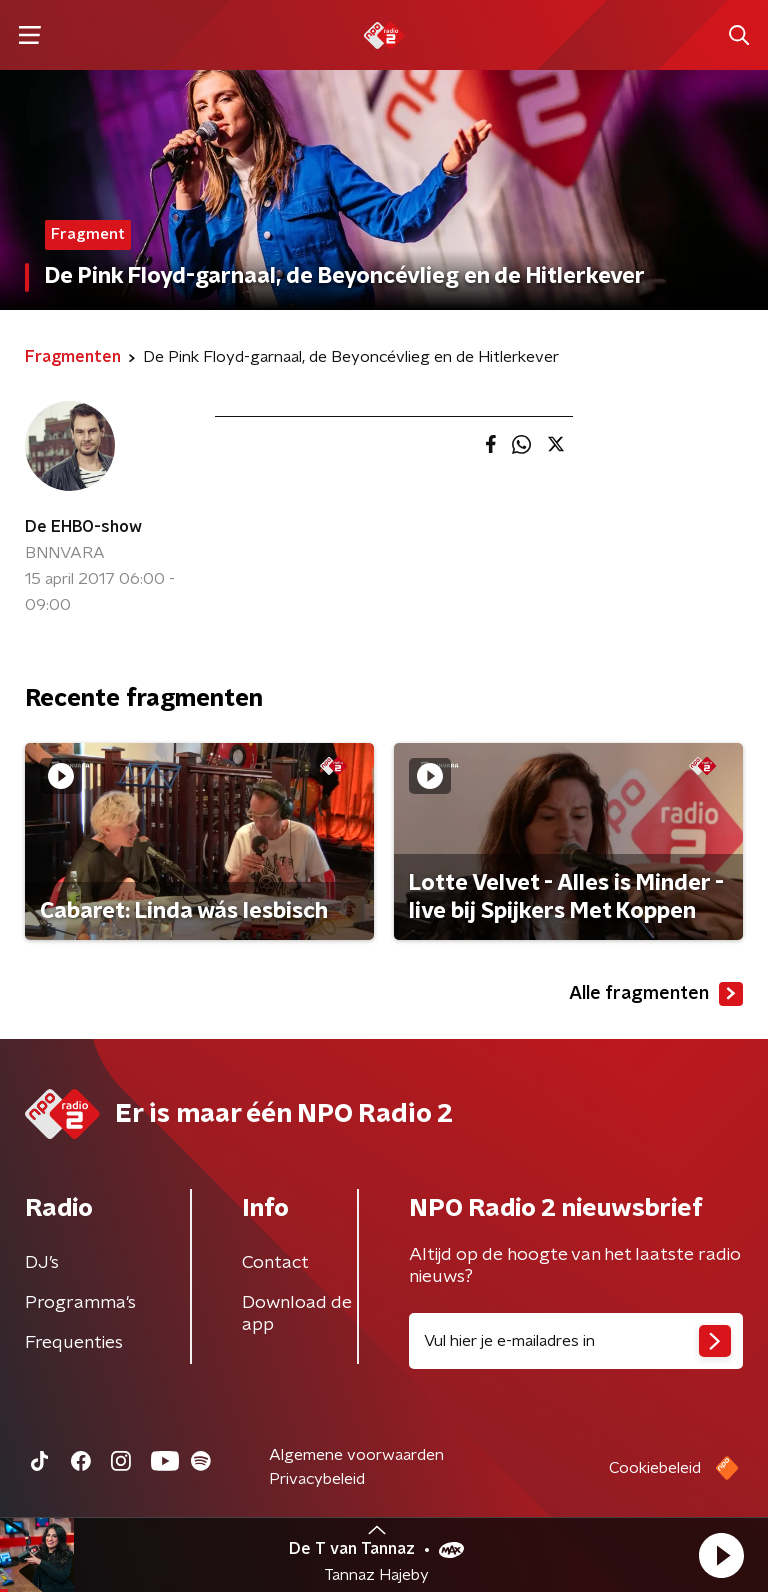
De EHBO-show (83, 527)
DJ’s (42, 1263)
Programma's (80, 1303)
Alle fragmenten (656, 994)
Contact (275, 1263)
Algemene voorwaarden (356, 1455)
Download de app (297, 1314)
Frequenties (74, 1343)
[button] (721, 1555)
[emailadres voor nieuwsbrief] (576, 1341)
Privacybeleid (317, 1479)
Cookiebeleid (655, 1468)
